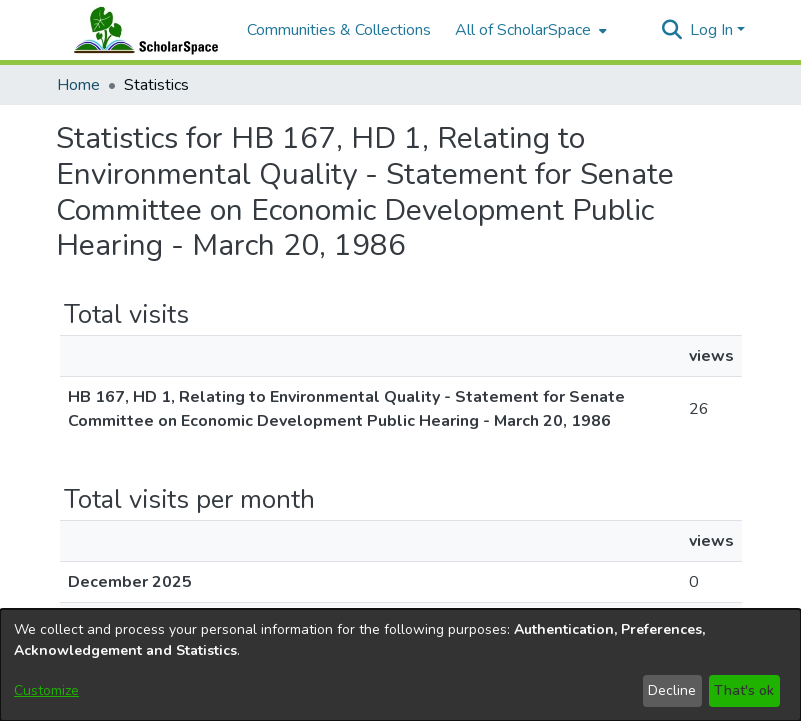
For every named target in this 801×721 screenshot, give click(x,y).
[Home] (142, 30)
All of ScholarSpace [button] (523, 30)
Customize (46, 690)
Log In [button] (713, 30)
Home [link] (78, 85)
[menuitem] (529, 30)
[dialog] (400, 665)
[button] (672, 30)
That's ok (744, 690)
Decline (672, 690)
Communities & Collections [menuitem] (339, 30)
